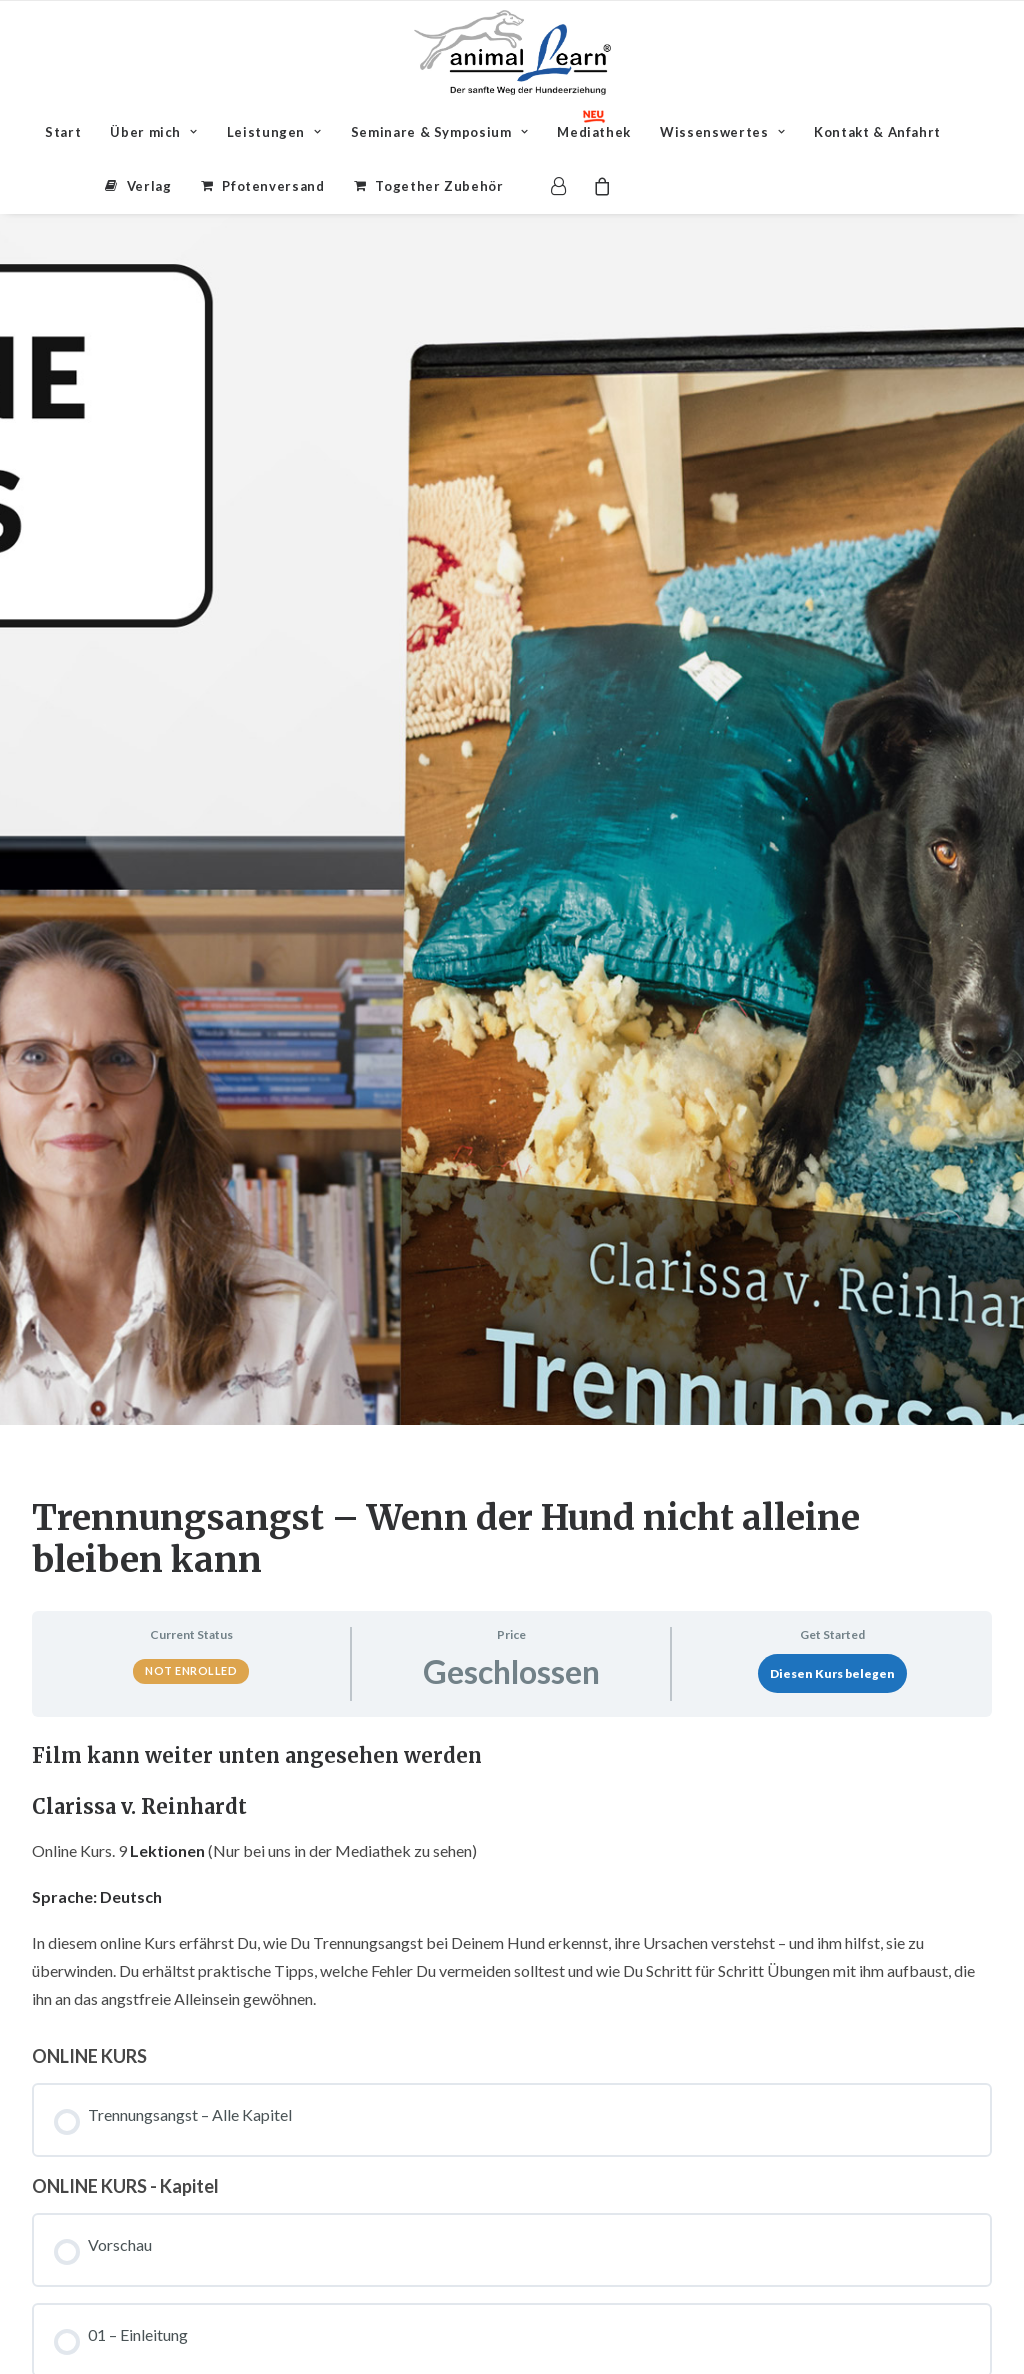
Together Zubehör (439, 186)
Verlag (149, 186)
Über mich (153, 132)
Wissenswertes (722, 132)
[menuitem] (63, 132)
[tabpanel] (512, 1484)
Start (63, 132)
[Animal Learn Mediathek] (512, 52)
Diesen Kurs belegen (832, 1279)
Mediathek (594, 132)
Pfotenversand (273, 186)
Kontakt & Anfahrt (877, 132)
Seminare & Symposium (440, 132)
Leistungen (274, 132)
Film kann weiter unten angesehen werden (257, 1361)
